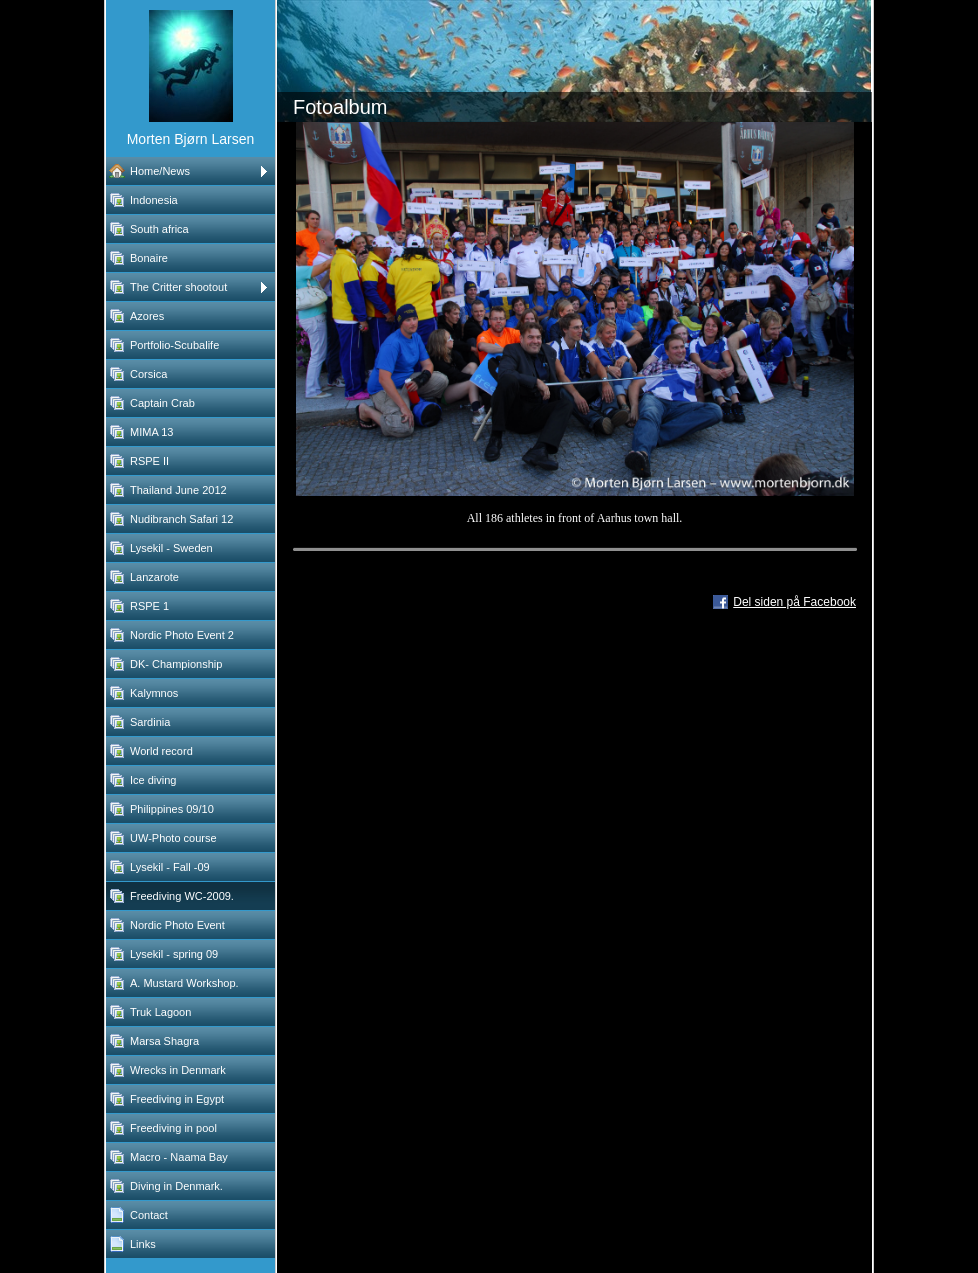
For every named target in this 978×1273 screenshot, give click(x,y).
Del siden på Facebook (794, 602)
